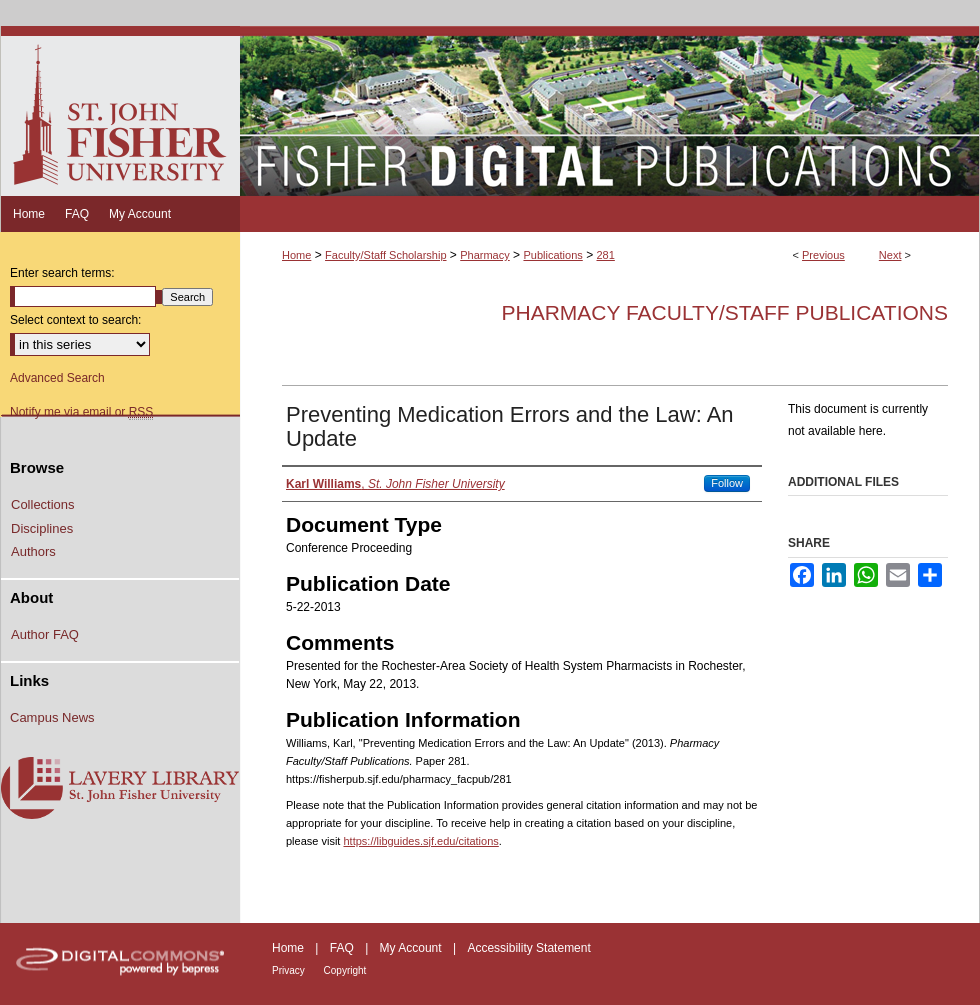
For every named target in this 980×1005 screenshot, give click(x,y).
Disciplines (42, 528)
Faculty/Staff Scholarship (385, 255)
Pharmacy (485, 255)
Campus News (52, 717)
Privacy (290, 970)
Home (296, 255)
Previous (823, 255)
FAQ (343, 948)
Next (890, 255)
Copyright (345, 970)
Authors (33, 551)
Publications (552, 255)
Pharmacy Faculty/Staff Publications (724, 312)
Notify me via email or (81, 412)
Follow (727, 483)
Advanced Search (57, 378)
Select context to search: (75, 320)
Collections (43, 504)
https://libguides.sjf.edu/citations (420, 841)
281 (605, 255)
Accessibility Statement (528, 948)
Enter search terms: (62, 273)
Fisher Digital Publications (609, 111)
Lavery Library (120, 789)
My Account (412, 948)
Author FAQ (45, 634)
